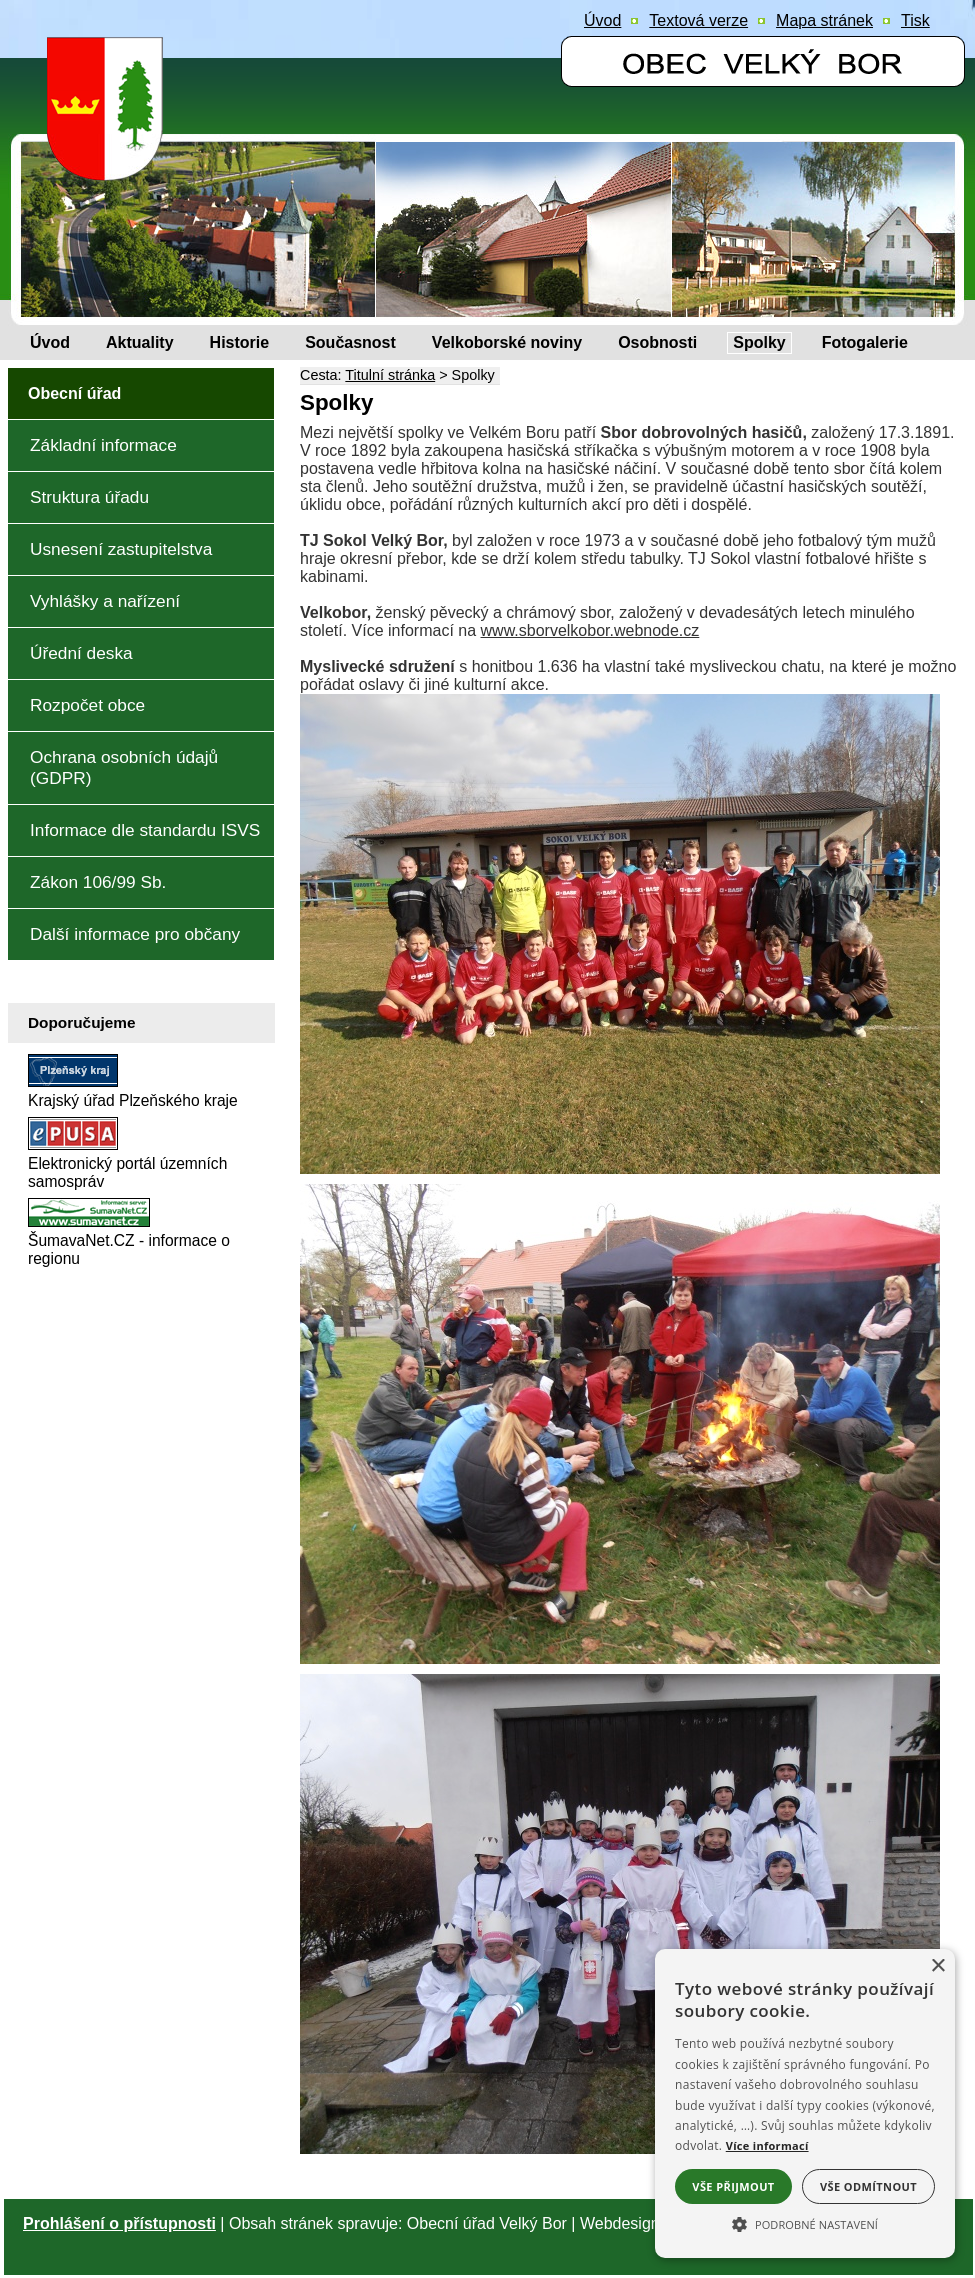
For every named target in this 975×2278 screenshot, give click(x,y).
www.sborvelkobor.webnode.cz (590, 630)
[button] (805, 2223)
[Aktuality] (140, 343)
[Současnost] (350, 343)
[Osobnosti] (657, 343)
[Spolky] (759, 343)
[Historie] (240, 343)
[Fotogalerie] (865, 343)
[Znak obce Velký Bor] (110, 166)
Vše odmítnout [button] (868, 2186)
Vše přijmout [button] (733, 2186)
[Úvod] (50, 343)
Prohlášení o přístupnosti (119, 2223)
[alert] (805, 2103)
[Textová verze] (698, 21)
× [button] (937, 1966)
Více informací (767, 2145)
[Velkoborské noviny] (507, 343)
